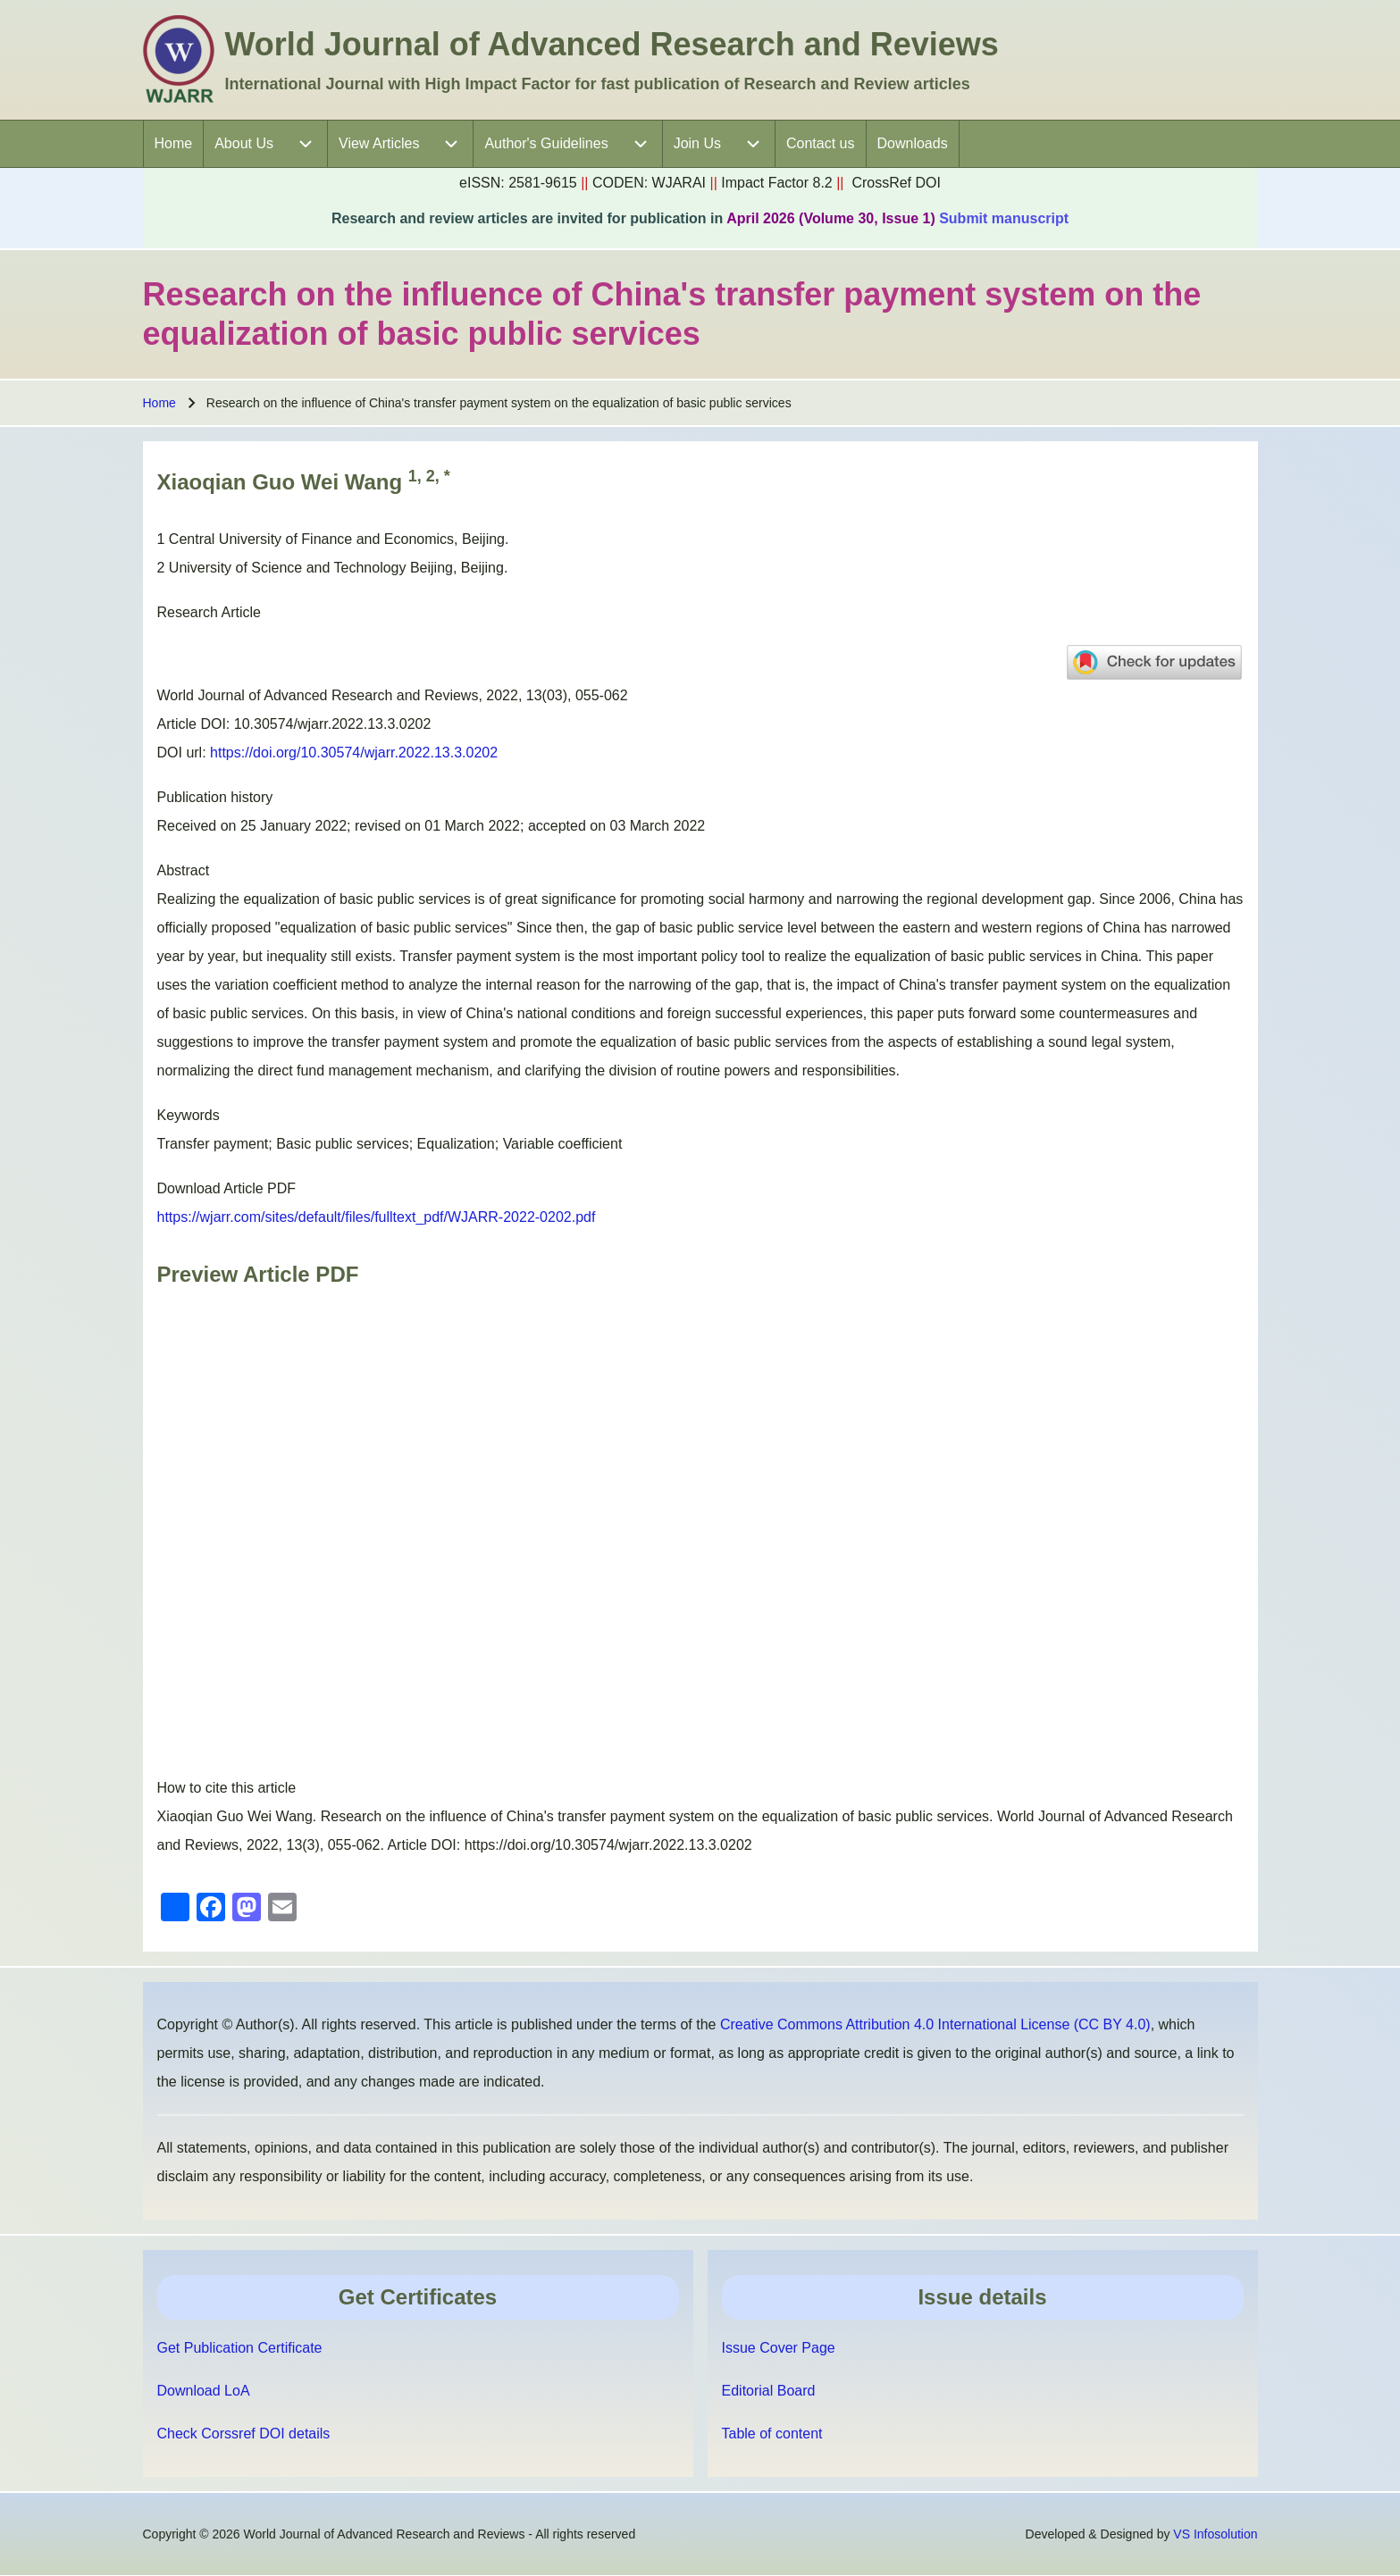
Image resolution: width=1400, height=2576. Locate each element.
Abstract (183, 870)
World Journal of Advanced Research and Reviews (612, 44)
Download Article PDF (227, 1188)
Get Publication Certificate (240, 2347)
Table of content (772, 2433)
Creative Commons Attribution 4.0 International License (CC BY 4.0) (935, 2024)
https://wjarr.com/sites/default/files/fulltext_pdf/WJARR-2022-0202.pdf (376, 1217)
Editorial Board (769, 2390)
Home (159, 403)
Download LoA (203, 2390)
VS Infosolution (1215, 2534)
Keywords (188, 1115)
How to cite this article (227, 1787)
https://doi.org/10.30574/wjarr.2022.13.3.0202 (354, 752)
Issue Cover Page (778, 2347)
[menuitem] (174, 144)
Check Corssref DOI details (244, 2433)
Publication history (215, 797)
